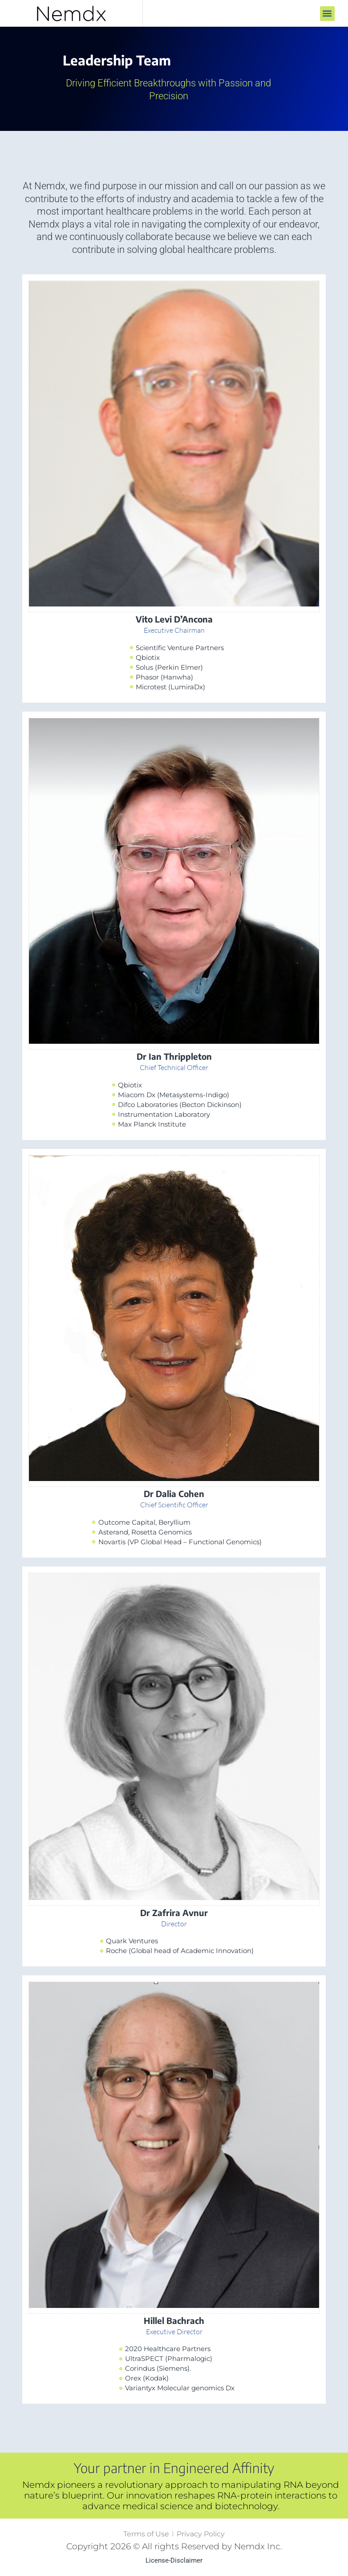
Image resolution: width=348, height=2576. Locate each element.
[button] (327, 13)
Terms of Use (146, 2534)
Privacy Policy (201, 2534)
